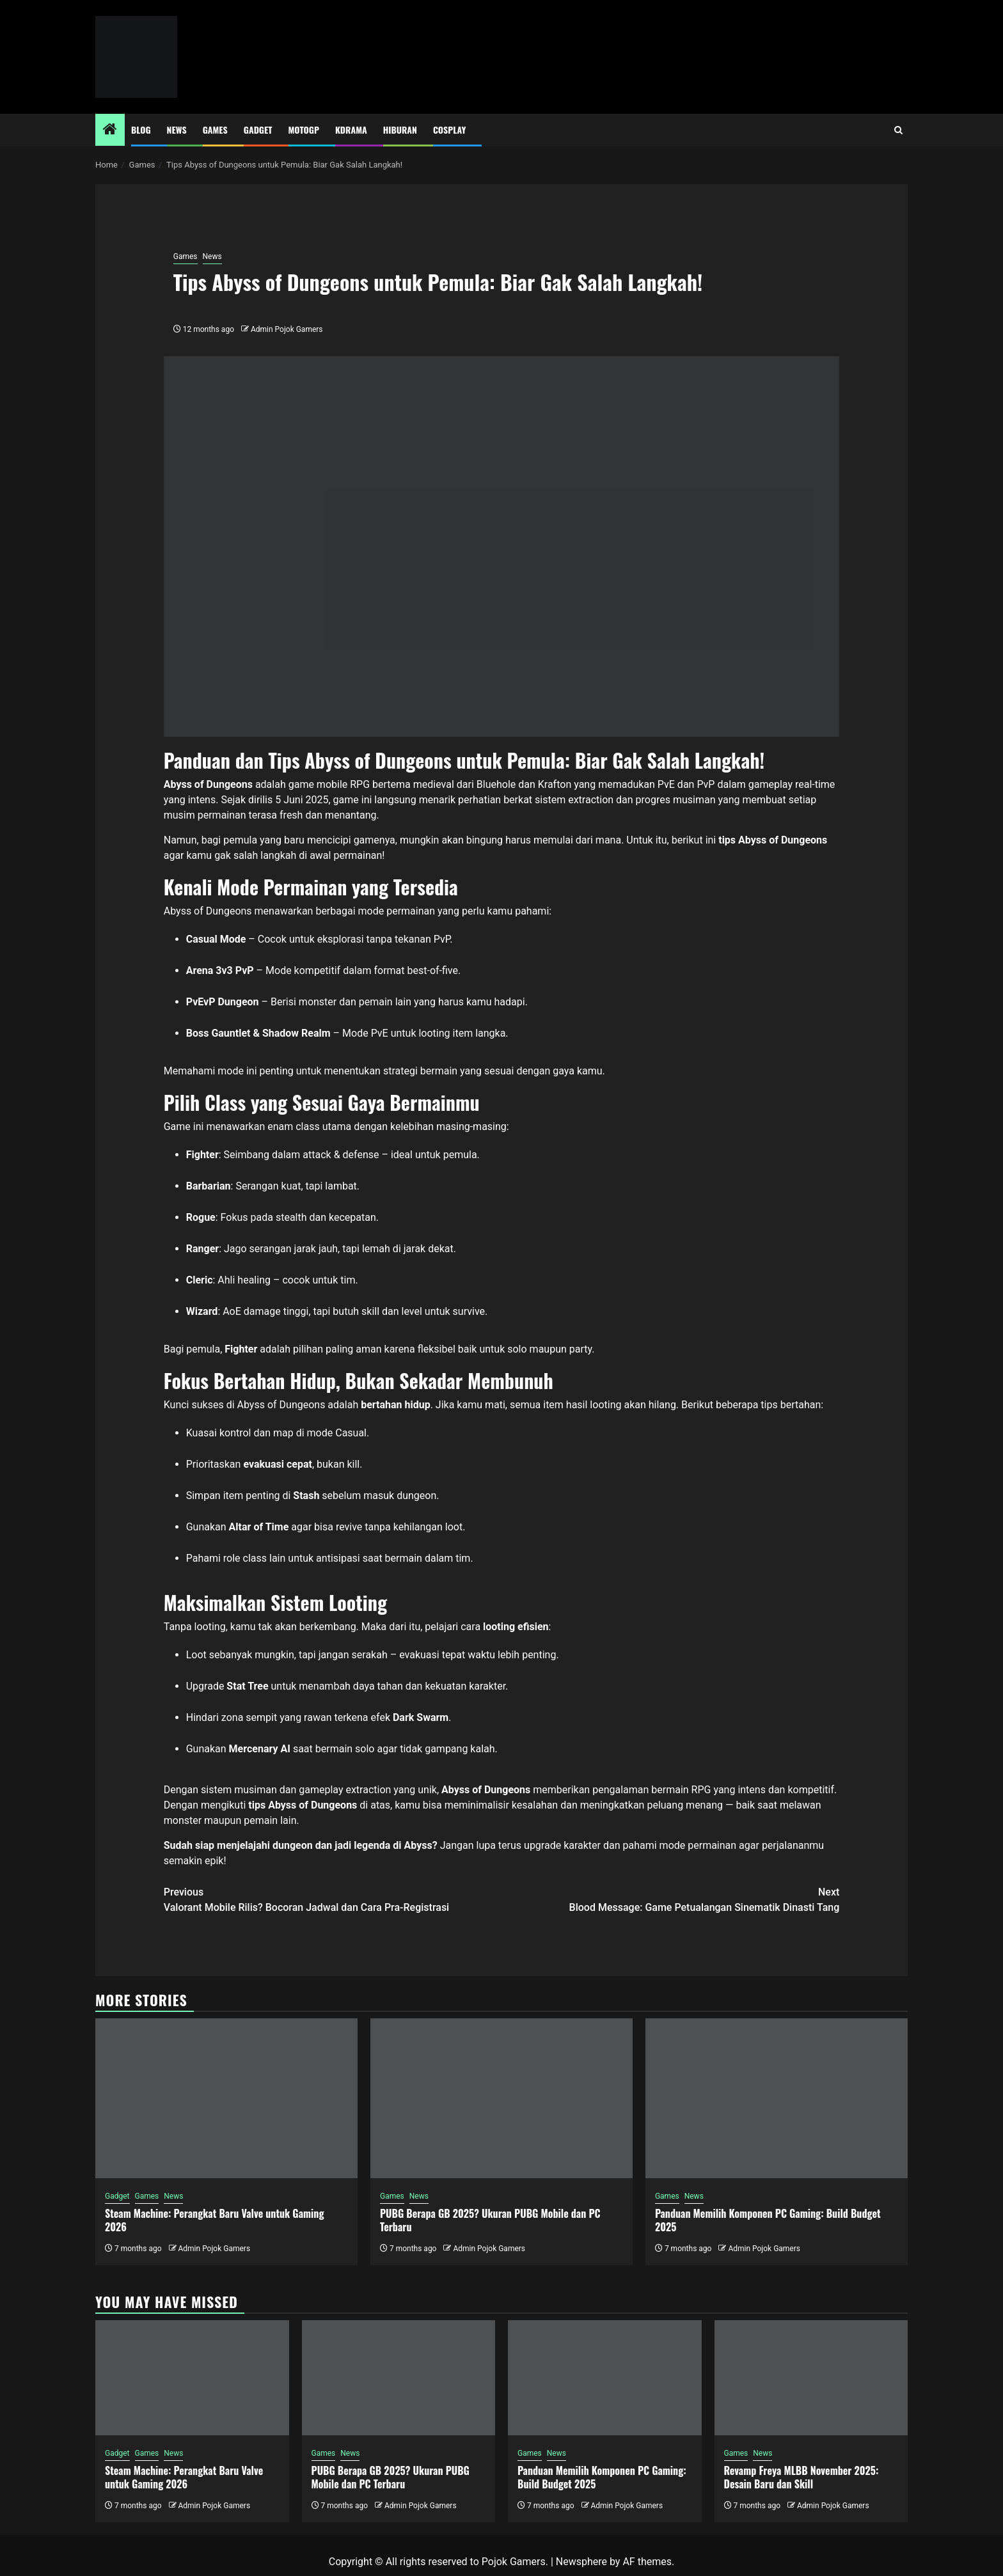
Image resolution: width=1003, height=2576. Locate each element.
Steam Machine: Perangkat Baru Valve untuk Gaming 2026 (214, 2220)
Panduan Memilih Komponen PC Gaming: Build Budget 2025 (768, 2220)
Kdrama (351, 129)
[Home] (110, 130)
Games (215, 129)
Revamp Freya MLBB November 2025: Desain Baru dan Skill (801, 2477)
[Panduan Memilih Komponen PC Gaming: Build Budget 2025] (776, 2098)
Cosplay (449, 129)
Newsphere (581, 2562)
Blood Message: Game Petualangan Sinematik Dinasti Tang (670, 1899)
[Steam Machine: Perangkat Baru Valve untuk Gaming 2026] (226, 2098)
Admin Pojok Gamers (287, 329)
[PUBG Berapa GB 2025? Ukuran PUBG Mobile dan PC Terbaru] (501, 2098)
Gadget (258, 129)
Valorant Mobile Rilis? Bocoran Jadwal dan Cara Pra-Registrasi (333, 1899)
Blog (141, 129)
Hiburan (400, 129)
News (177, 129)
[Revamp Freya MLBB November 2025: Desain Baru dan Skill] (811, 2377)
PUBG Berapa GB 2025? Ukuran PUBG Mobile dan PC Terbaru (490, 2220)
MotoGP (303, 129)
